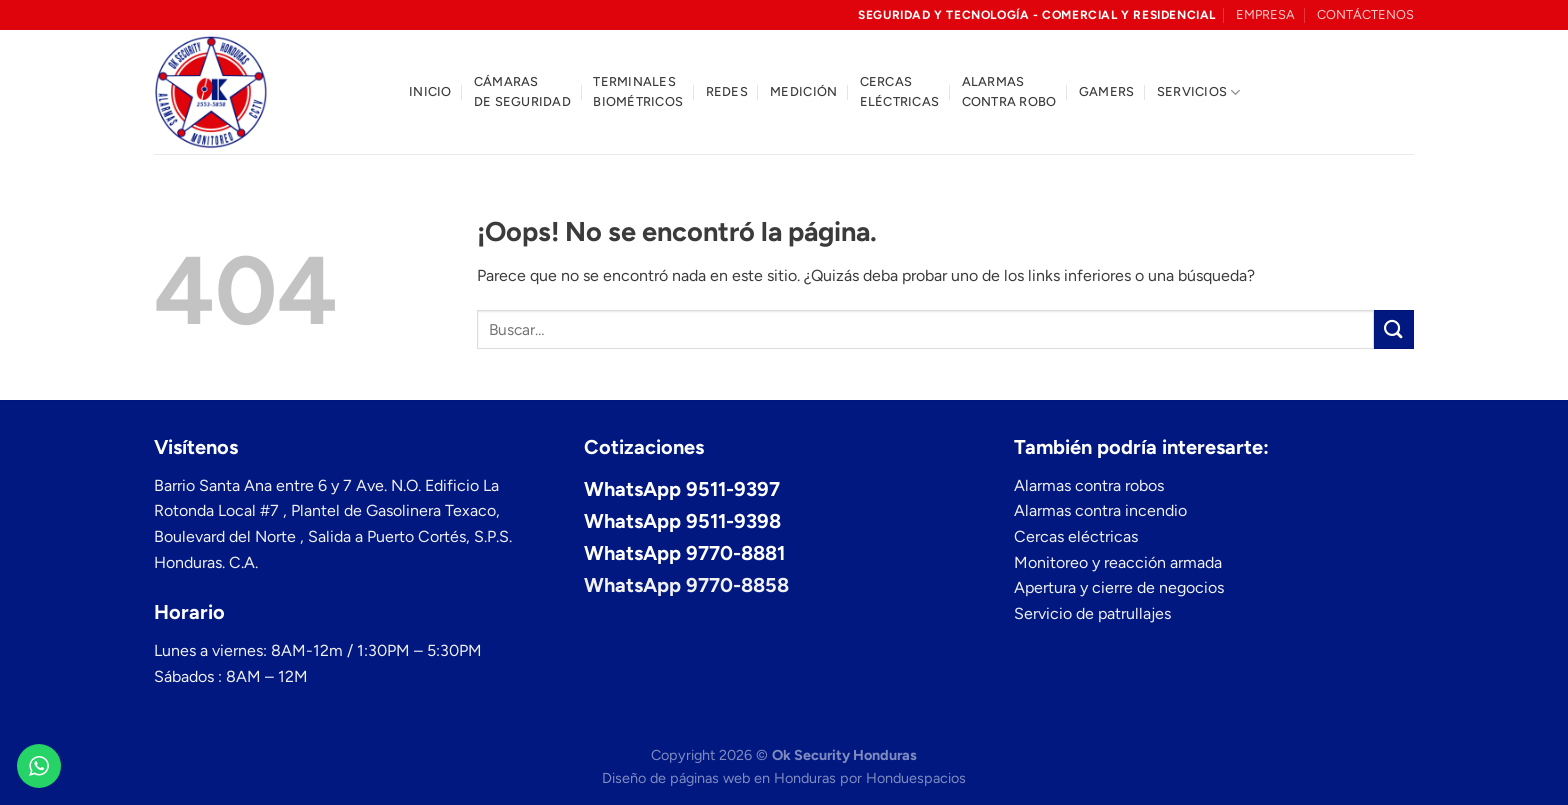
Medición (803, 91)
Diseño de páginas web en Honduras (719, 778)
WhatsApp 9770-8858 (686, 585)
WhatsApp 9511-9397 (682, 489)
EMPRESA (1265, 14)
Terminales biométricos (638, 91)
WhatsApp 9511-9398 (682, 521)
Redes (727, 91)
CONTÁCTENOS (1365, 14)
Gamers (1107, 91)
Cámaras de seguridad (522, 91)
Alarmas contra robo (1009, 91)
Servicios (1199, 92)
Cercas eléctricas (900, 91)
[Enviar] (1394, 329)
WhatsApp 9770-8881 (684, 553)
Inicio (430, 91)
